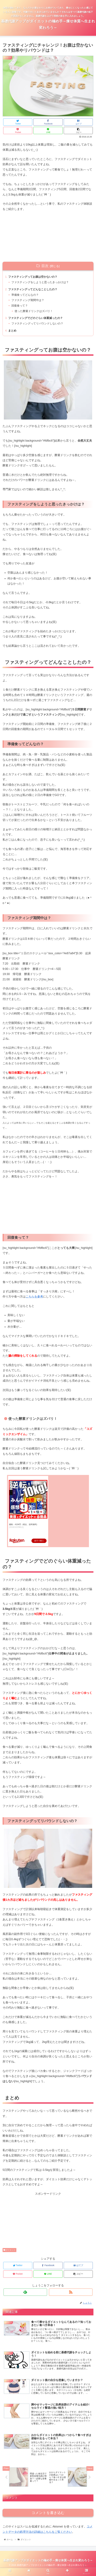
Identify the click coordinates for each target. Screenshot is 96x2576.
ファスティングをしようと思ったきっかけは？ (42, 283)
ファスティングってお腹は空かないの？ (35, 277)
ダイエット (9, 2254)
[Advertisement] (48, 236)
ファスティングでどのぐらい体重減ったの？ (37, 321)
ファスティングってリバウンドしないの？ (39, 327)
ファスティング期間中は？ (29, 302)
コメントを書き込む (48, 2520)
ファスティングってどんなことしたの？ (35, 290)
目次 (44, 266)
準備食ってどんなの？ (26, 296)
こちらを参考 (34, 1301)
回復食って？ (20, 308)
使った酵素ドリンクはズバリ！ (35, 314)
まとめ (13, 335)
